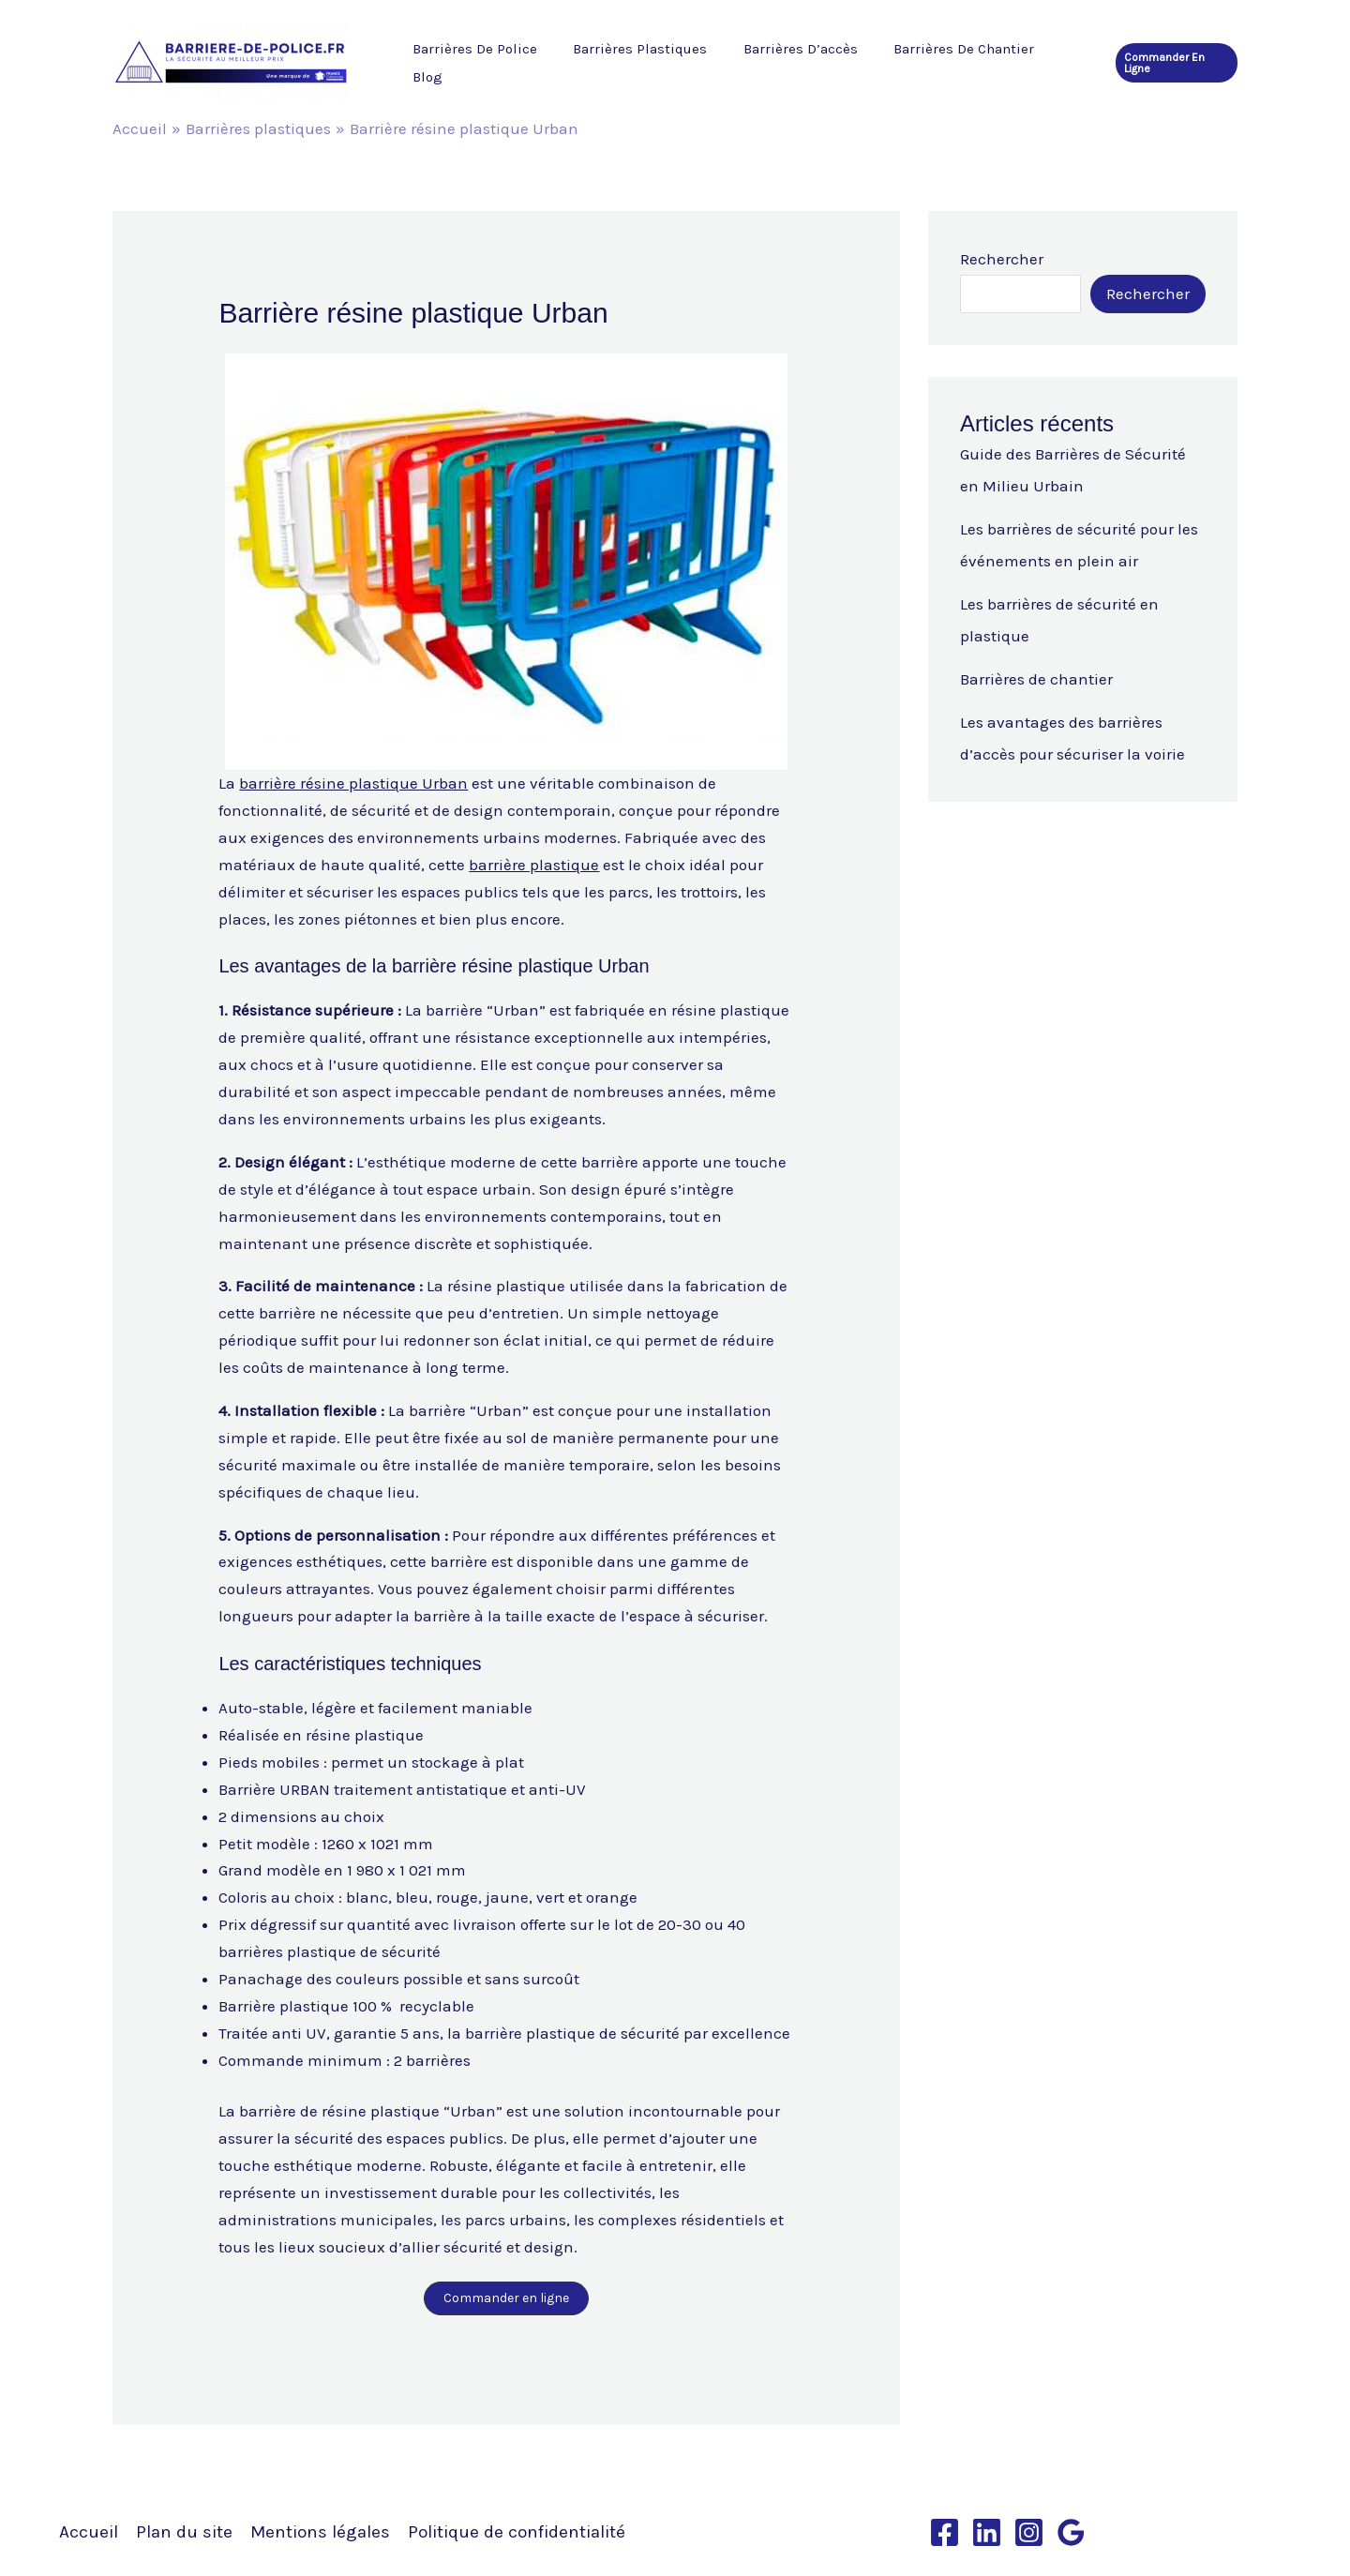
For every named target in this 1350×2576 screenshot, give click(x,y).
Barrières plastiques (632, 62)
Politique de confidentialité (516, 2532)
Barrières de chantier (940, 62)
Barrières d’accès (785, 62)
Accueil (88, 2532)
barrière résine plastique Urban (353, 783)
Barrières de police (474, 62)
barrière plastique (534, 864)
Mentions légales (320, 2532)
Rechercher (1001, 258)
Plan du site (184, 2532)
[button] (1174, 63)
